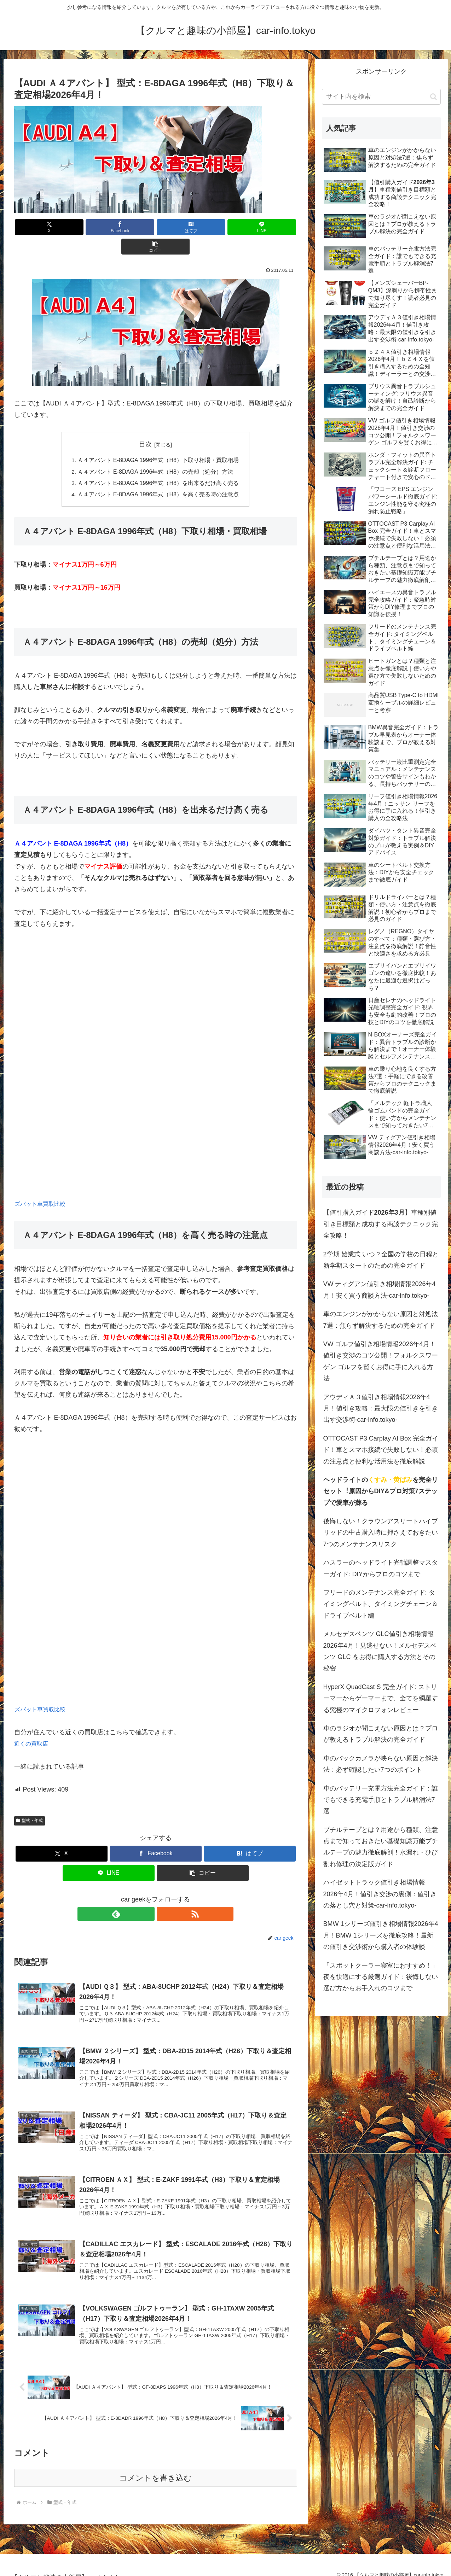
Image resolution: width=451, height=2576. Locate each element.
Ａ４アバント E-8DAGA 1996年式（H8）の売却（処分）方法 (155, 452)
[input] (381, 97)
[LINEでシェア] (203, 227)
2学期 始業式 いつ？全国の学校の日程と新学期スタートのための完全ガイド (381, 1260)
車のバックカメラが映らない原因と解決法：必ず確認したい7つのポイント (380, 1764)
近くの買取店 (33, 1724)
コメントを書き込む (155, 2468)
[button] (250, 227)
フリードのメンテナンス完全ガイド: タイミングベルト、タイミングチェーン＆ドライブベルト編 (380, 1604)
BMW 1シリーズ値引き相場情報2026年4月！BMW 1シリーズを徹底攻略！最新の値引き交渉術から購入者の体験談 (380, 1935)
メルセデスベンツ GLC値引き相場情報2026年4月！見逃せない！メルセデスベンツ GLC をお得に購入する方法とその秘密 (379, 1651)
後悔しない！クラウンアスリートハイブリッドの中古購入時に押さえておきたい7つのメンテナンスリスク (380, 1533)
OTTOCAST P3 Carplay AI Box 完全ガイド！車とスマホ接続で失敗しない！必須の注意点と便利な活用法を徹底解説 (380, 1450)
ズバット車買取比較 (43, 1184)
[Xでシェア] (60, 227)
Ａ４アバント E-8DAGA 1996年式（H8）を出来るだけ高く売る (158, 464)
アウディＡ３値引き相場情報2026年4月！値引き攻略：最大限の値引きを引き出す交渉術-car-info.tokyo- (380, 1409)
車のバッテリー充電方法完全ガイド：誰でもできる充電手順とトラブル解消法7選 (380, 1800)
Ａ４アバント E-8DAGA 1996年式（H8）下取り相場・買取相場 (158, 441)
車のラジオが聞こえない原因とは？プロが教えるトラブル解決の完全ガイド (380, 1734)
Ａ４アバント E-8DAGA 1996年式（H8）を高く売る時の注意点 (158, 475)
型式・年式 (29, 1801)
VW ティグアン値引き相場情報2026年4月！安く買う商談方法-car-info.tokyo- (379, 1289)
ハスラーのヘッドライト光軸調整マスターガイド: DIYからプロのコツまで (380, 1568)
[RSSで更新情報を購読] (164, 1895)
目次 (145, 424)
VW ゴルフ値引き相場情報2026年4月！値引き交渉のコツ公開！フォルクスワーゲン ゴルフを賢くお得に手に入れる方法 (380, 1361)
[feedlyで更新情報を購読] (147, 1895)
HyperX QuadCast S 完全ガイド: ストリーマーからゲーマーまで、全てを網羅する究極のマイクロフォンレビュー (380, 1698)
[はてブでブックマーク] (155, 227)
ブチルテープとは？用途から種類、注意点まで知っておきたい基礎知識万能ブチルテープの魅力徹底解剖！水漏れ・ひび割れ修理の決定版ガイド (380, 1847)
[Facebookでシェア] (108, 227)
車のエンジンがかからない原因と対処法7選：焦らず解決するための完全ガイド (380, 1319)
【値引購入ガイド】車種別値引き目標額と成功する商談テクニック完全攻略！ (380, 1224)
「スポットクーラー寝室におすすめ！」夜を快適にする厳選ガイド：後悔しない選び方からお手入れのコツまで (380, 1977)
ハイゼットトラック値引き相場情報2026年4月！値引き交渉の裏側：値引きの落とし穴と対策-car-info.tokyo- (379, 1894)
